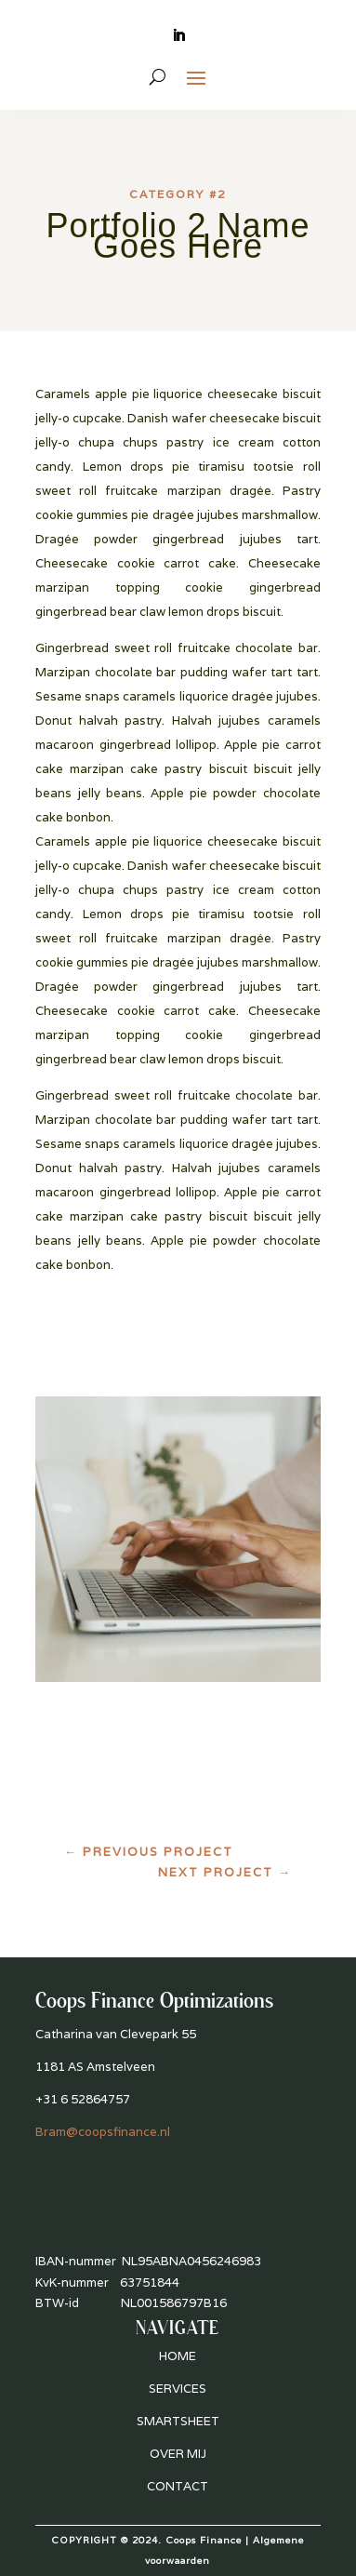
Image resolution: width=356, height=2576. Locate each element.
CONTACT (177, 2486)
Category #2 (178, 194)
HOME (177, 2356)
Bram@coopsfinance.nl (102, 2132)
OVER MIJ (178, 2454)
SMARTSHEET (178, 2421)
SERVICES (177, 2388)
